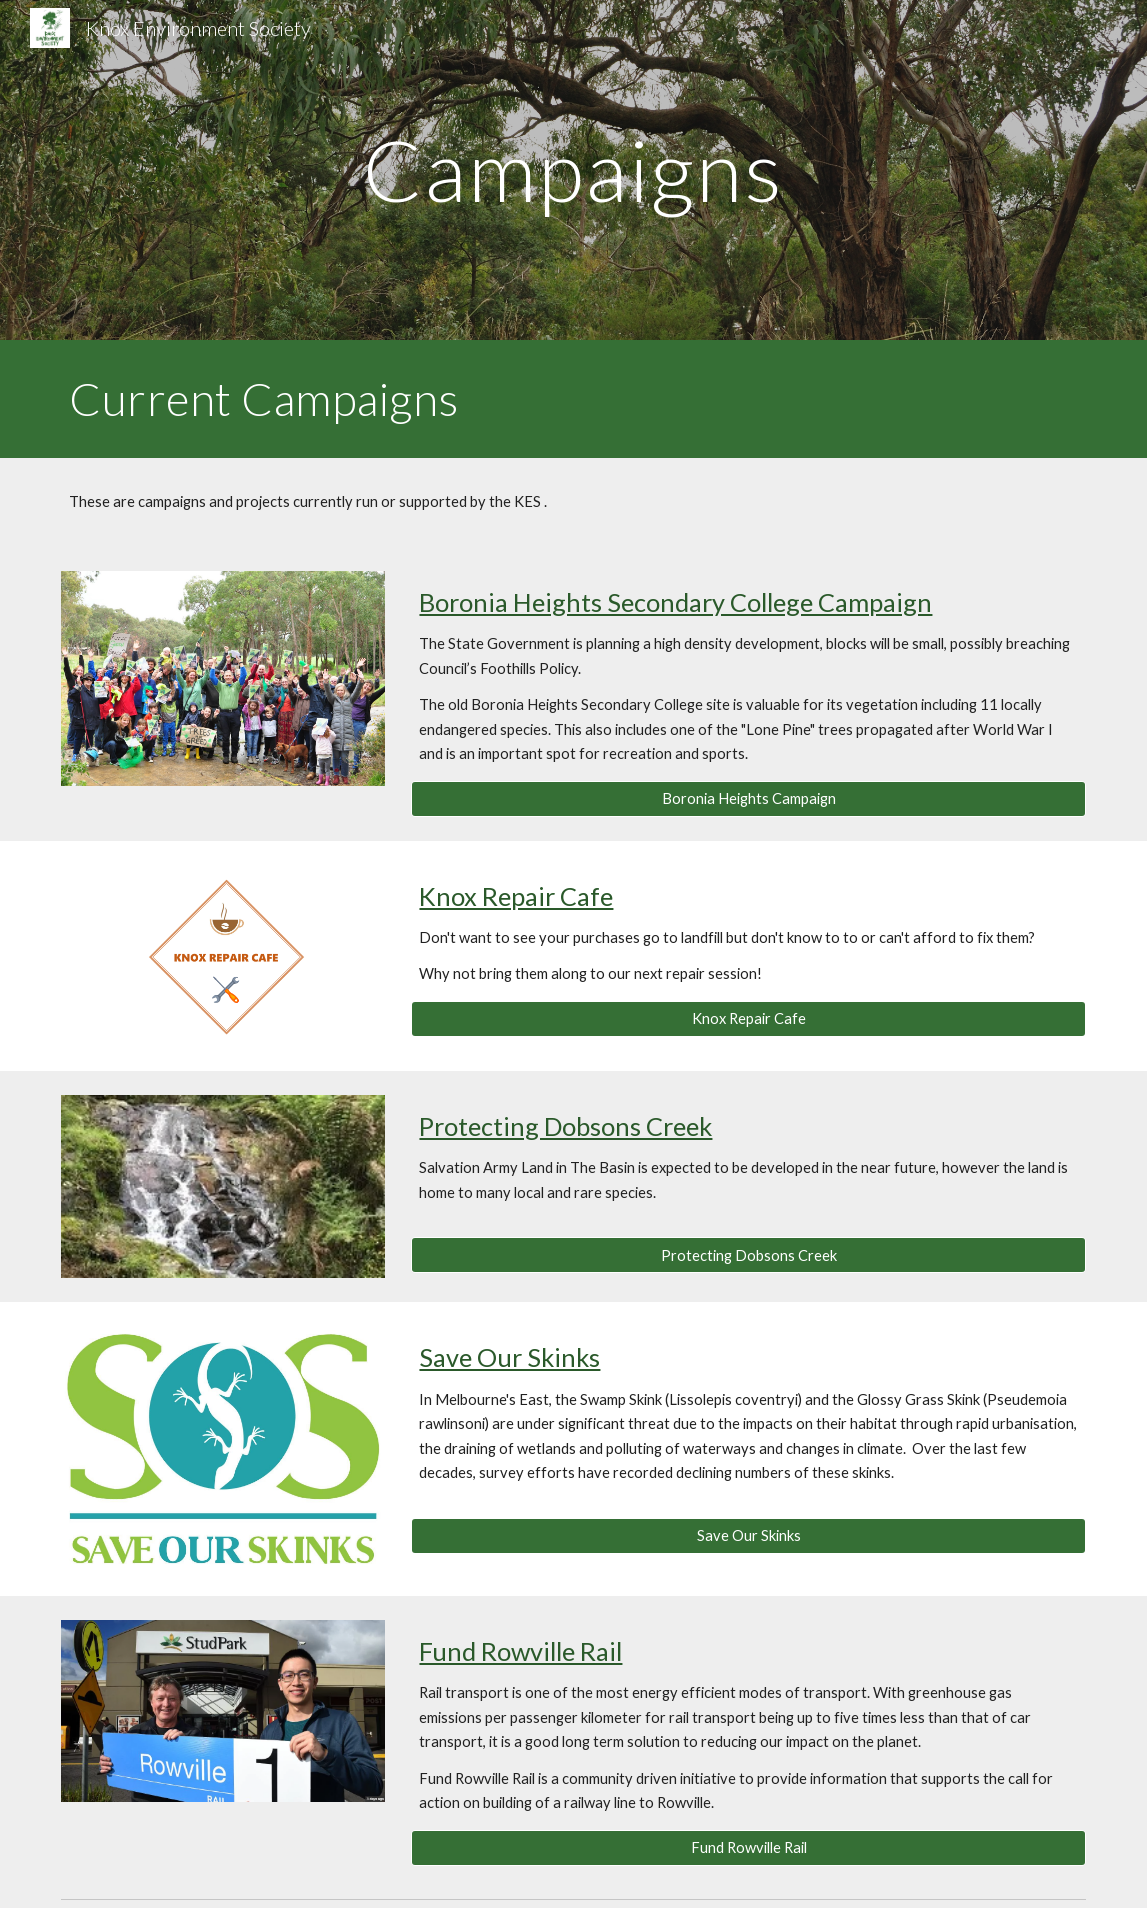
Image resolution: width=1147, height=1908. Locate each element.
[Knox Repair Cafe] (748, 1019)
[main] (573, 169)
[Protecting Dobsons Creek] (748, 1255)
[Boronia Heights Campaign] (748, 798)
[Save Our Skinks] (748, 1536)
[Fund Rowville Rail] (748, 1847)
